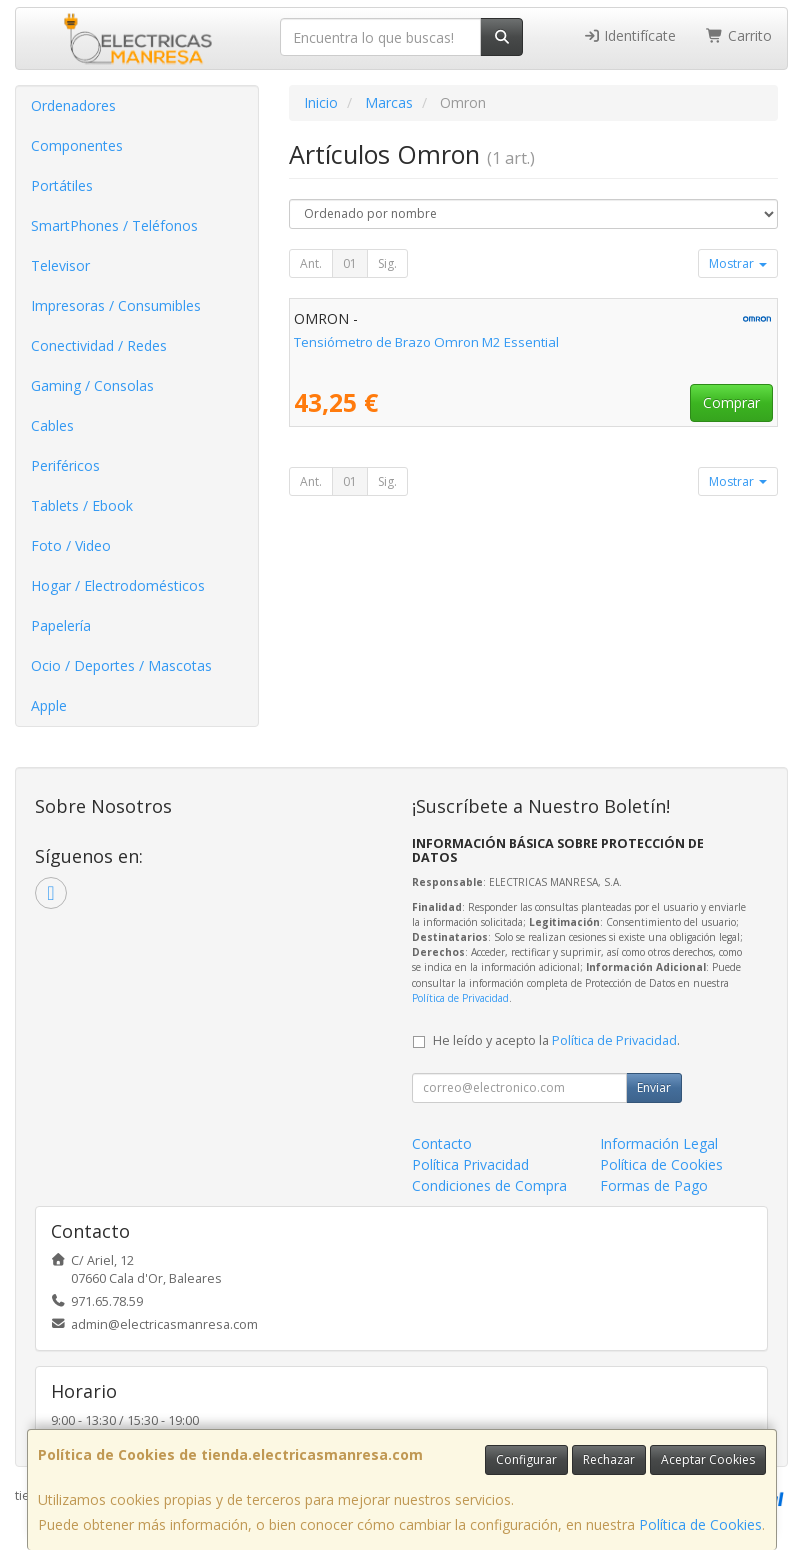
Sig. (387, 263)
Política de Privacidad (460, 998)
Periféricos (65, 465)
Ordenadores (73, 105)
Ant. (311, 263)
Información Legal (659, 1143)
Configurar (526, 1459)
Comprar (731, 402)
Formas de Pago (654, 1185)
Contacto (442, 1143)
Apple (49, 705)
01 (350, 263)
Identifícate (630, 35)
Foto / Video (71, 545)
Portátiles (62, 185)
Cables (52, 425)
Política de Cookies (700, 1524)
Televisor (60, 265)
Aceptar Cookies (708, 1459)
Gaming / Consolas (92, 385)
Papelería (61, 625)
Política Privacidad (470, 1164)
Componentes (77, 145)
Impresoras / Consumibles (116, 305)
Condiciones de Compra (489, 1185)
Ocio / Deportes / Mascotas (121, 665)
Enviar (654, 1087)
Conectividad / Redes (99, 345)
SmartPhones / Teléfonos (114, 225)
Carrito (739, 35)
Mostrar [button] (738, 263)
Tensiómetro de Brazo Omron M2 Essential (426, 342)
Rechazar (609, 1459)
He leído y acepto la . (556, 1040)
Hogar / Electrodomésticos (118, 585)
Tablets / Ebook (82, 505)
